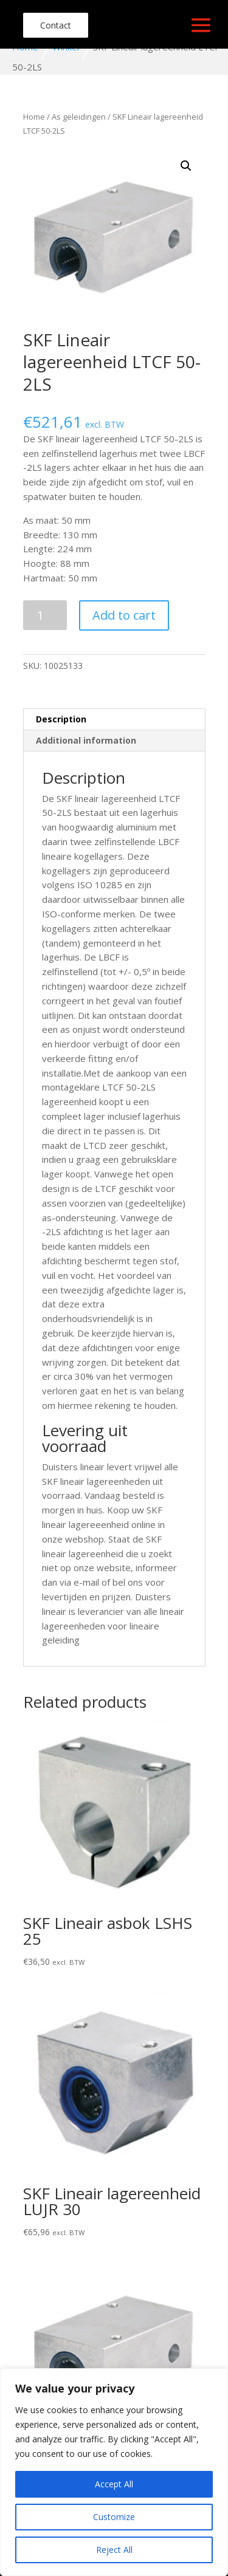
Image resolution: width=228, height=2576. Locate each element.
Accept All (114, 2484)
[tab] (114, 719)
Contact (55, 25)
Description (61, 719)
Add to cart (124, 615)
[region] (114, 2472)
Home (34, 116)
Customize (114, 2517)
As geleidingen (79, 116)
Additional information (86, 740)
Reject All (114, 2549)
